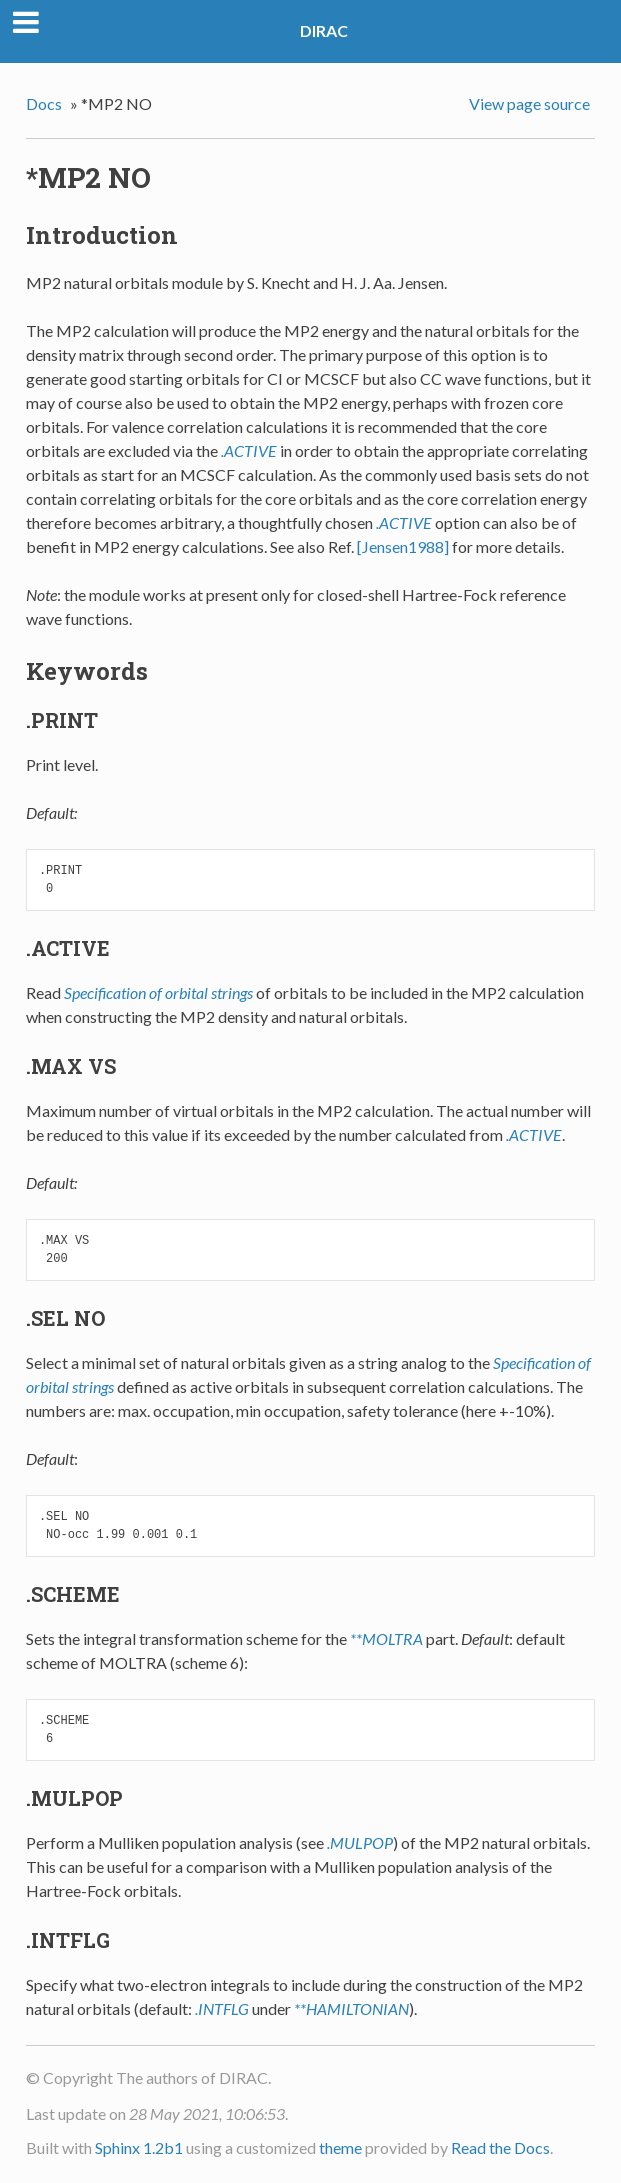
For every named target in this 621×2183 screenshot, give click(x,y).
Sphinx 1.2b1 (139, 2147)
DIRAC (324, 30)
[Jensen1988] (403, 546)
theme (340, 2147)
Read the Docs (500, 2147)
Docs (44, 103)
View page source (529, 103)
